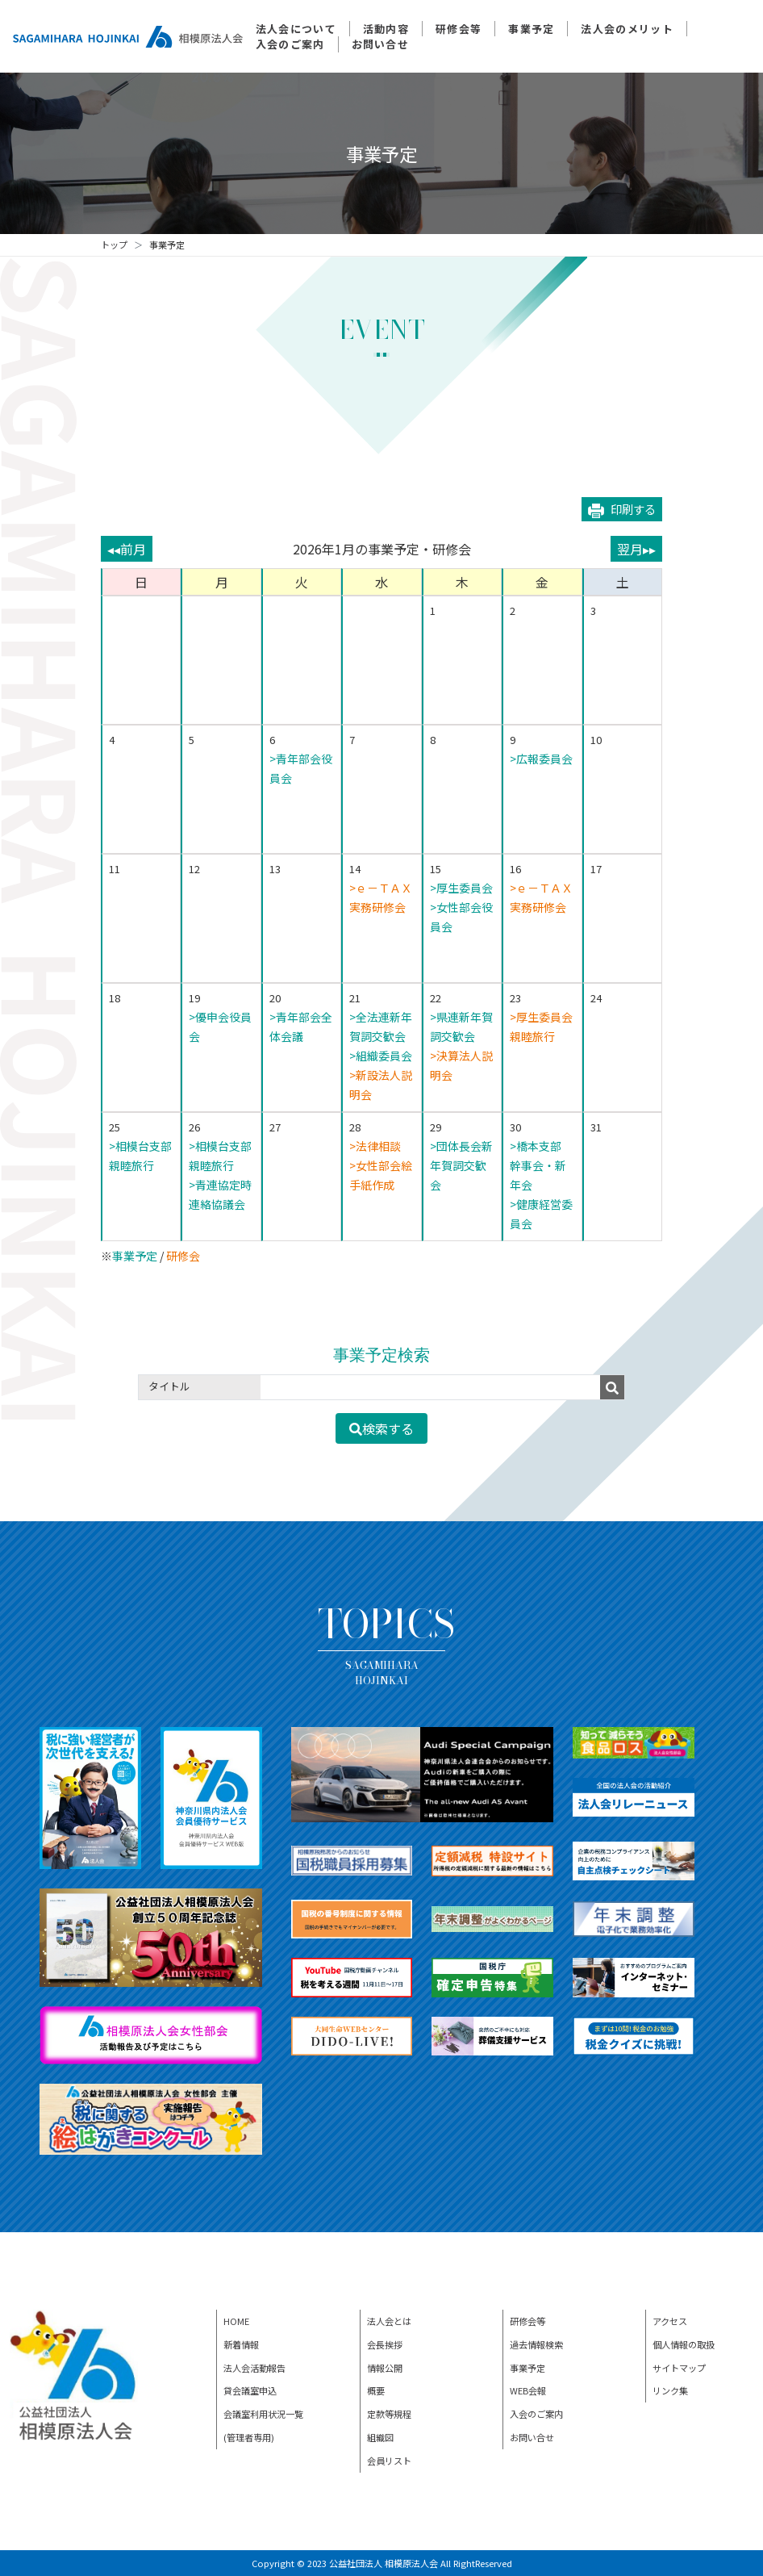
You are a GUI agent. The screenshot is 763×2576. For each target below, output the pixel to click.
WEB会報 (528, 2390)
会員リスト (389, 2460)
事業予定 (531, 28)
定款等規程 (389, 2413)
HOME (236, 2321)
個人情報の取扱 (684, 2344)
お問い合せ (381, 44)
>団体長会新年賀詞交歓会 (461, 1165)
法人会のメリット (627, 28)
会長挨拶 (384, 2344)
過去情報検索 (536, 2344)
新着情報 (241, 2344)
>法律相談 (375, 1146)
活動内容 (386, 28)
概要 (376, 2390)
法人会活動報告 (254, 2367)
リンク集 (670, 2390)
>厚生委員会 (461, 888)
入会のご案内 (290, 44)
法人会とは (389, 2321)
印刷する (622, 509)
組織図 (380, 2437)
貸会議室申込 (250, 2390)
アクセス (670, 2321)
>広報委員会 (541, 759)
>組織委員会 (380, 1056)
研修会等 (459, 28)
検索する (381, 1428)
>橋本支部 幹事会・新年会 (541, 1165)
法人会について (296, 28)
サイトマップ (679, 2367)
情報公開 (384, 2367)
